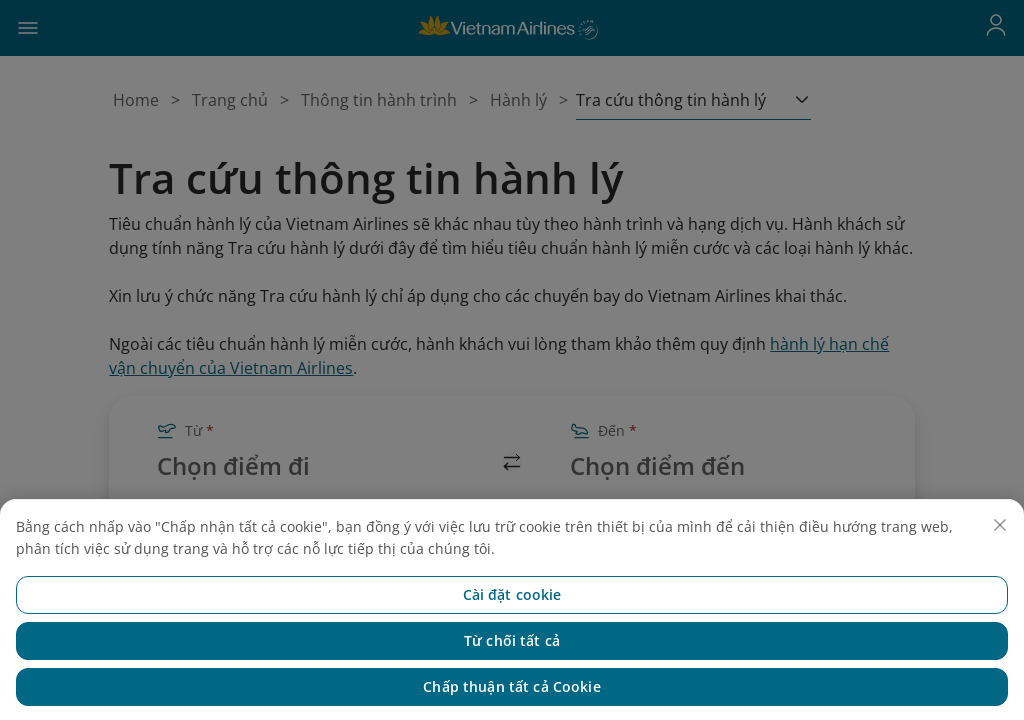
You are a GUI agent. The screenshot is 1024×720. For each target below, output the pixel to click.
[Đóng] (1000, 552)
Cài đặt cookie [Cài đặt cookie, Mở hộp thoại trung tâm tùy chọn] (512, 621)
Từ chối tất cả (512, 667)
